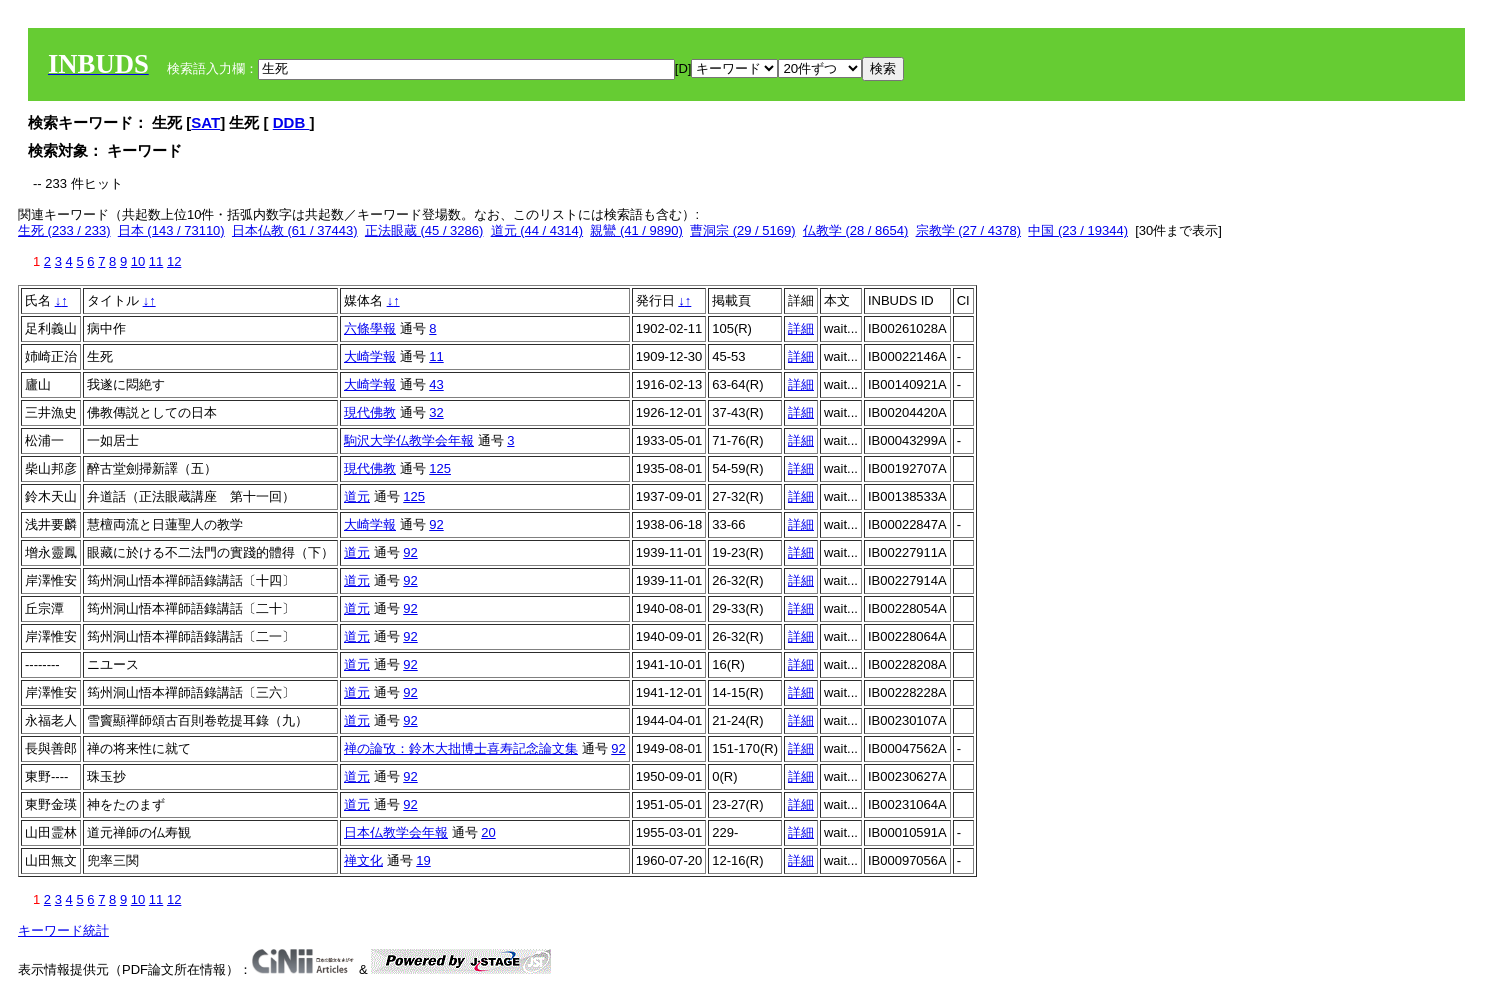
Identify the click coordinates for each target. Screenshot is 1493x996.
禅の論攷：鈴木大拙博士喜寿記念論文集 (461, 748)
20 (488, 832)
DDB (291, 122)
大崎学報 (370, 356)
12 (174, 261)
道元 (357, 496)
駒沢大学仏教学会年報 (409, 440)
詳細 (801, 328)
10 (138, 261)
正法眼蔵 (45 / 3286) (424, 230)
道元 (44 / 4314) (537, 230)
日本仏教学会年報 (396, 832)
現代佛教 (370, 412)
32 (436, 412)
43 (436, 384)
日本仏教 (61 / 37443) (295, 230)
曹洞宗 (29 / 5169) (743, 230)
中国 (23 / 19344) (1078, 230)
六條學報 (370, 328)
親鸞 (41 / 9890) (636, 230)
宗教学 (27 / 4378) (969, 230)
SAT (205, 122)
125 (440, 468)
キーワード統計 (63, 930)
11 (156, 261)
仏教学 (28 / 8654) (856, 230)
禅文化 (363, 860)
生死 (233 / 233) (64, 230)
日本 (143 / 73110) (171, 230)
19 (423, 860)
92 (436, 524)
